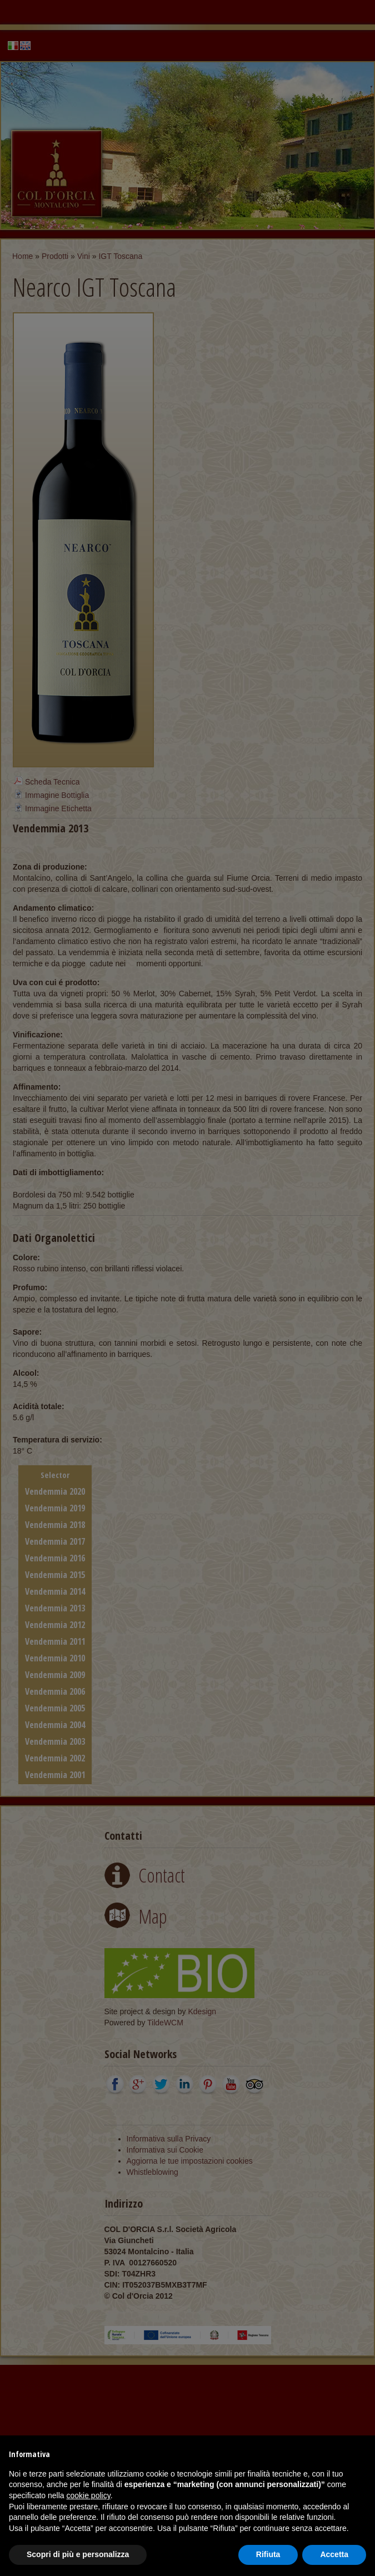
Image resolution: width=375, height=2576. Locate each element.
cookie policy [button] (89, 2495)
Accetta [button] (334, 2554)
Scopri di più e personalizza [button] (78, 2554)
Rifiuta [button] (268, 2554)
